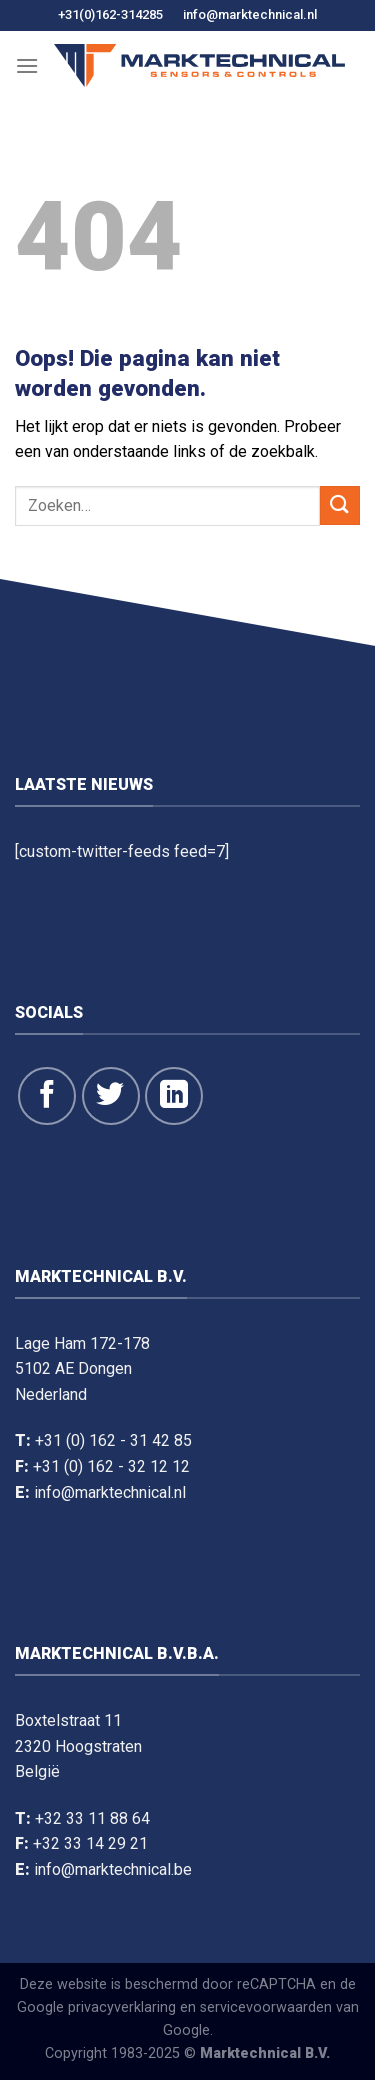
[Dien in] (340, 505)
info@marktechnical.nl (250, 14)
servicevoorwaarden (266, 2007)
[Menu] (27, 65)
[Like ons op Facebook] (47, 1096)
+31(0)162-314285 (110, 14)
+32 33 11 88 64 (92, 1818)
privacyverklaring (122, 2007)
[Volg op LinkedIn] (174, 1096)
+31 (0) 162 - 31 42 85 (113, 1440)
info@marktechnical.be (113, 1869)
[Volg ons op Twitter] (111, 1096)
